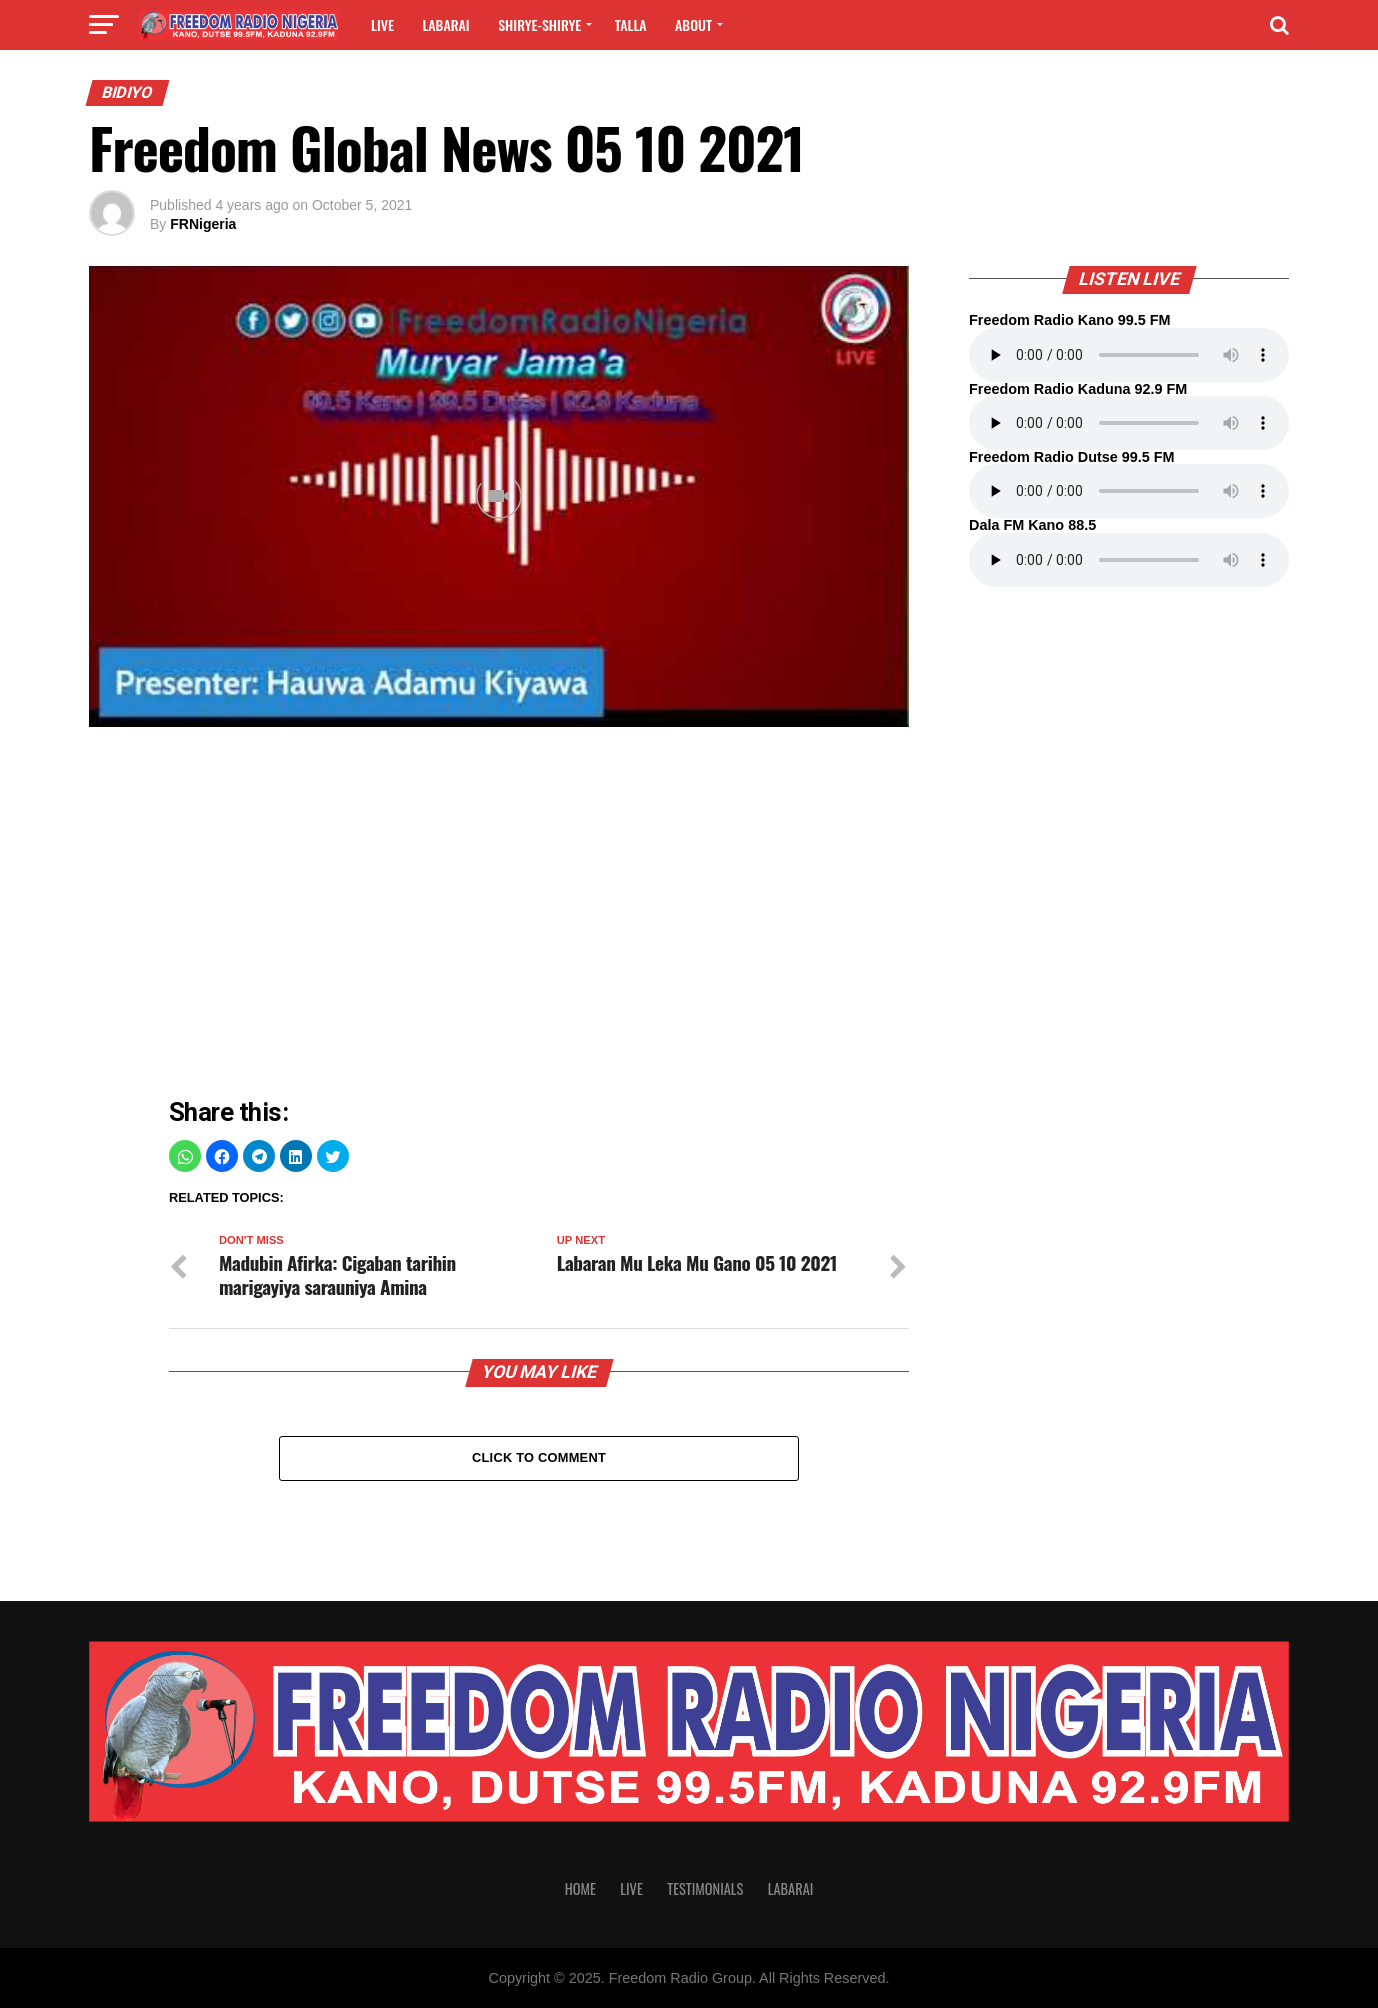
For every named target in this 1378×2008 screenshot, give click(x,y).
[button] (185, 1156)
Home (580, 1888)
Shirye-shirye (539, 24)
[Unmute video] (499, 496)
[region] (539, 917)
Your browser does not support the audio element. (1129, 355)
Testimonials (705, 1888)
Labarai (445, 24)
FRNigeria (203, 224)
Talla (631, 24)
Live (382, 24)
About (693, 24)
